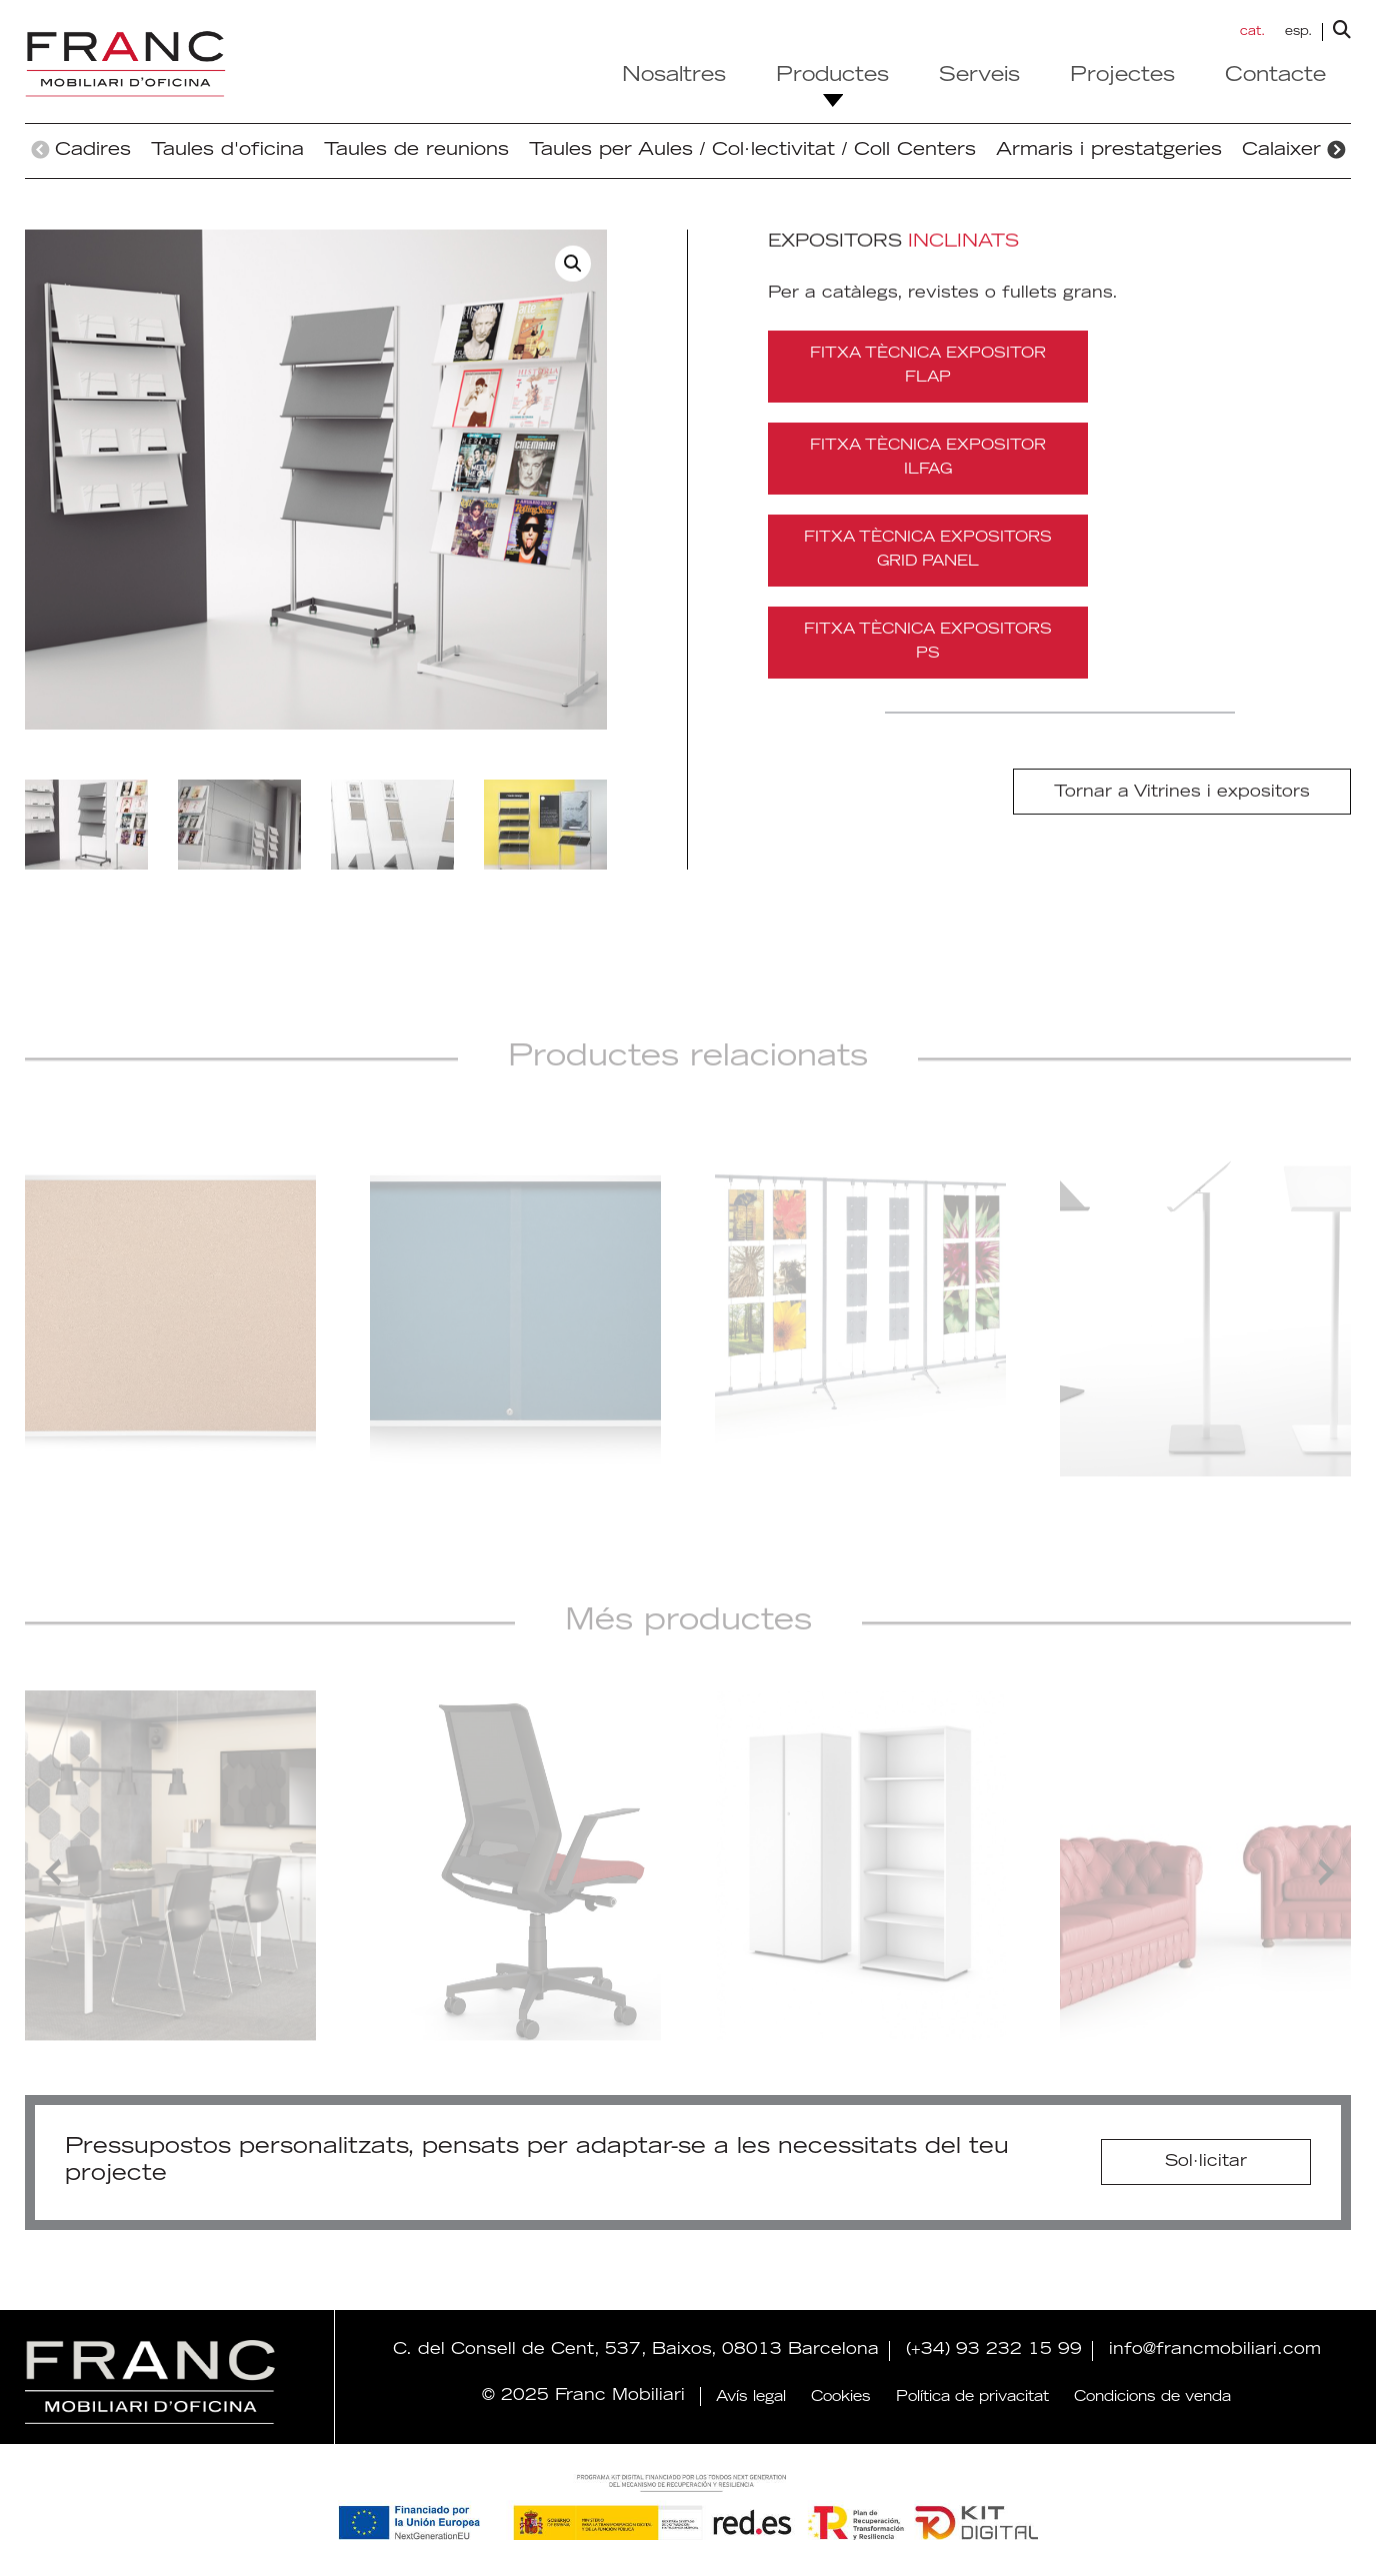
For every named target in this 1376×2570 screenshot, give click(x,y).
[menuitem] (1242, 32)
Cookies (841, 2398)
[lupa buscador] (1342, 32)
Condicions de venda (1152, 2398)
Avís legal (751, 2398)
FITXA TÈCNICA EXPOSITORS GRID (928, 563)
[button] (573, 276)
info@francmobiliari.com (1215, 2350)
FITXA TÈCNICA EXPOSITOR (928, 379)
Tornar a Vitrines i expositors (1182, 805)
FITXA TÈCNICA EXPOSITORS (928, 655)
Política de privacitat (972, 2398)
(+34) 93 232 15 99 (994, 2350)
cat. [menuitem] (1252, 32)
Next (1336, 151)
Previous (40, 151)
